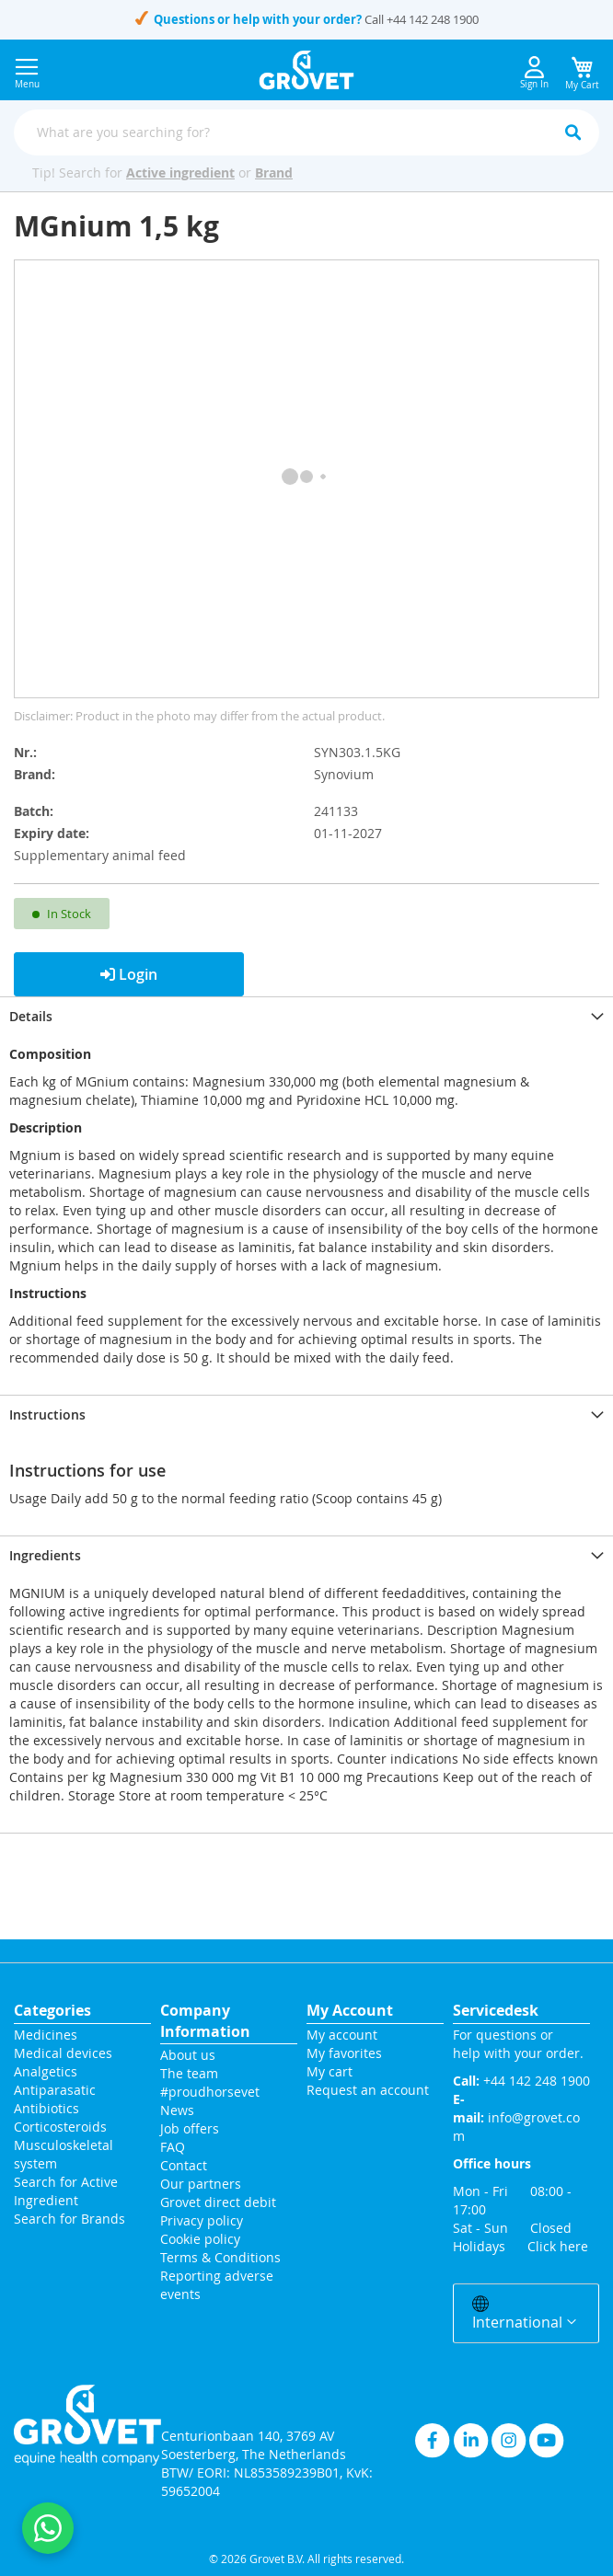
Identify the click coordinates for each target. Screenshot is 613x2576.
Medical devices (63, 2053)
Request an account (367, 2090)
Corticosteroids (60, 2126)
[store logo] (307, 70)
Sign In (534, 73)
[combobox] (306, 132)
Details (30, 1016)
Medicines (45, 2034)
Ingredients (45, 1555)
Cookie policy (200, 2239)
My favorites (344, 2053)
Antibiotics (46, 2108)
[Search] (572, 132)
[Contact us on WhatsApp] (48, 2528)
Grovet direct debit (218, 2202)
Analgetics (45, 2071)
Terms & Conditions (220, 2257)
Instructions (47, 1414)
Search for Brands (69, 2218)
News (177, 2110)
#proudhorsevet (210, 2091)
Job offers (189, 2128)
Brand (274, 172)
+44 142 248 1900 (433, 19)
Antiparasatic (55, 2090)
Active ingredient (180, 172)
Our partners (200, 2183)
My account (341, 2034)
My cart (329, 2071)
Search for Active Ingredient (66, 2191)
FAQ (172, 2147)
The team (189, 2073)
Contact (185, 2165)
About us (187, 2055)
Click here (557, 2246)
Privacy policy (201, 2220)
